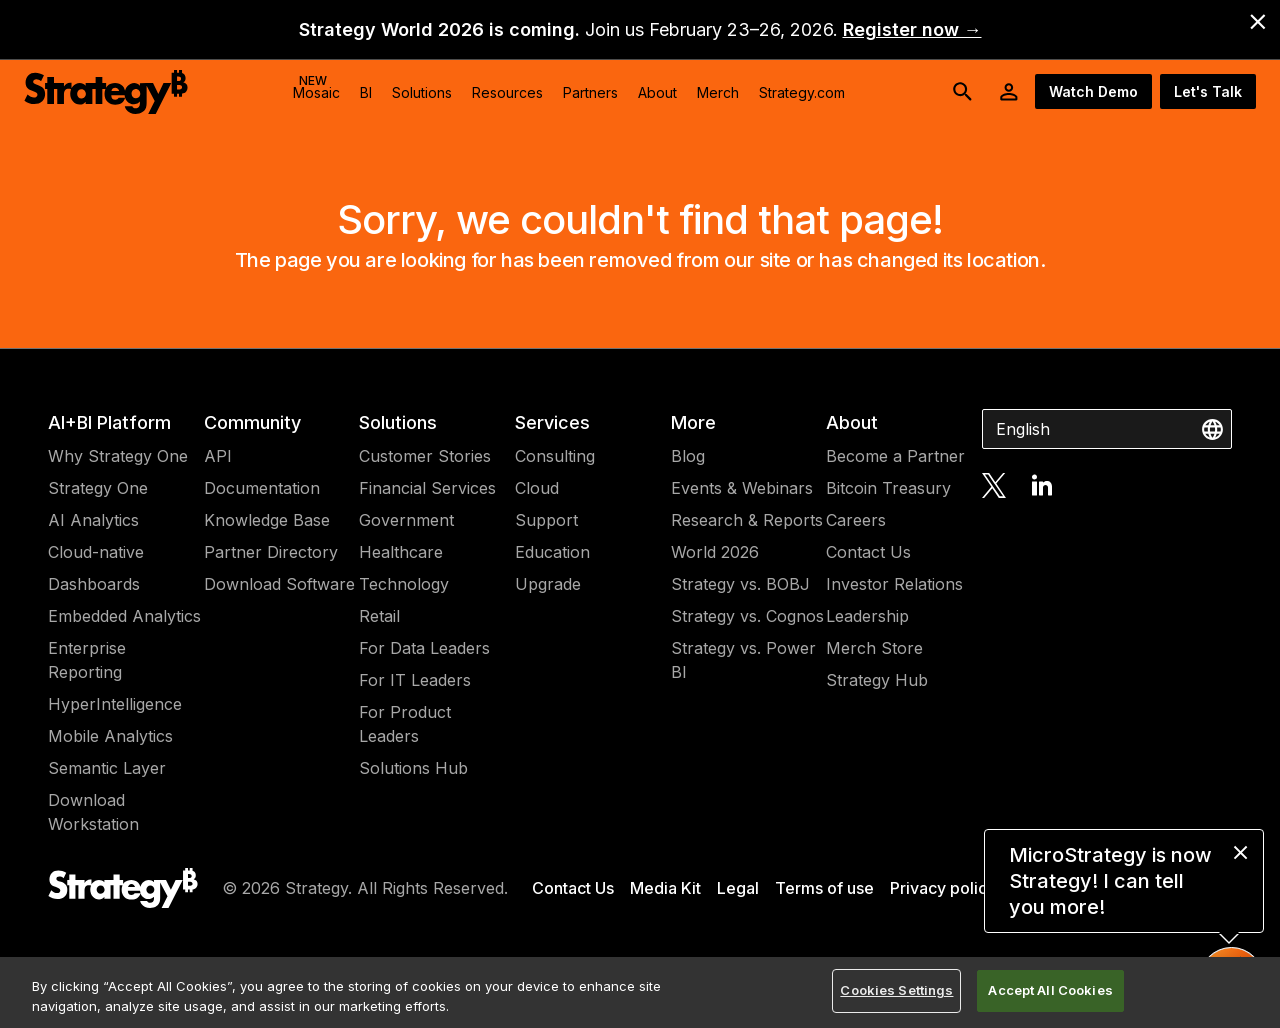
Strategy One (98, 488)
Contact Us (868, 552)
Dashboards (94, 584)
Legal (738, 888)
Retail (379, 616)
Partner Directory (271, 552)
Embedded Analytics (124, 616)
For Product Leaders (405, 724)
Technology (404, 584)
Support (546, 520)
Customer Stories (425, 456)
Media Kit (665, 888)
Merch (718, 92)
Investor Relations (894, 584)
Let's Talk (1208, 91)
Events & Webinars (742, 488)
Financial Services (427, 488)
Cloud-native (96, 552)
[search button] (963, 92)
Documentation (262, 488)
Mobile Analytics (110, 736)
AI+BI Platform (109, 422)
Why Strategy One (118, 456)
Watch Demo (1093, 91)
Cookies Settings (896, 990)
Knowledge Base (267, 520)
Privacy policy (943, 888)
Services (552, 422)
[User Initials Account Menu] (1009, 92)
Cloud (537, 488)
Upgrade (548, 584)
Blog (688, 456)
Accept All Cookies (1050, 990)
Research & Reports (747, 520)
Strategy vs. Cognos (747, 616)
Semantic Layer (107, 768)
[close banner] (1258, 22)
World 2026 (715, 552)
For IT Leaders (415, 680)
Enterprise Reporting (87, 660)
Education (552, 552)
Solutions (398, 422)
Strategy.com (802, 92)
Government (406, 520)
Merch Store (874, 648)
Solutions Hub (413, 768)
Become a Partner (895, 456)
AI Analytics (93, 520)
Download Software (279, 584)
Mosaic (316, 87)
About (852, 422)
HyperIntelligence (115, 704)
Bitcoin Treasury (888, 488)
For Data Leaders (424, 648)
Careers (856, 520)
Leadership (867, 616)
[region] (640, 992)
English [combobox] (1023, 429)
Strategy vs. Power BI (743, 660)
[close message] (1240, 852)
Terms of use (824, 888)
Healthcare (401, 552)
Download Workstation (93, 812)
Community (252, 422)
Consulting (555, 456)
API (218, 456)
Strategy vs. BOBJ (740, 584)
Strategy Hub (877, 680)
